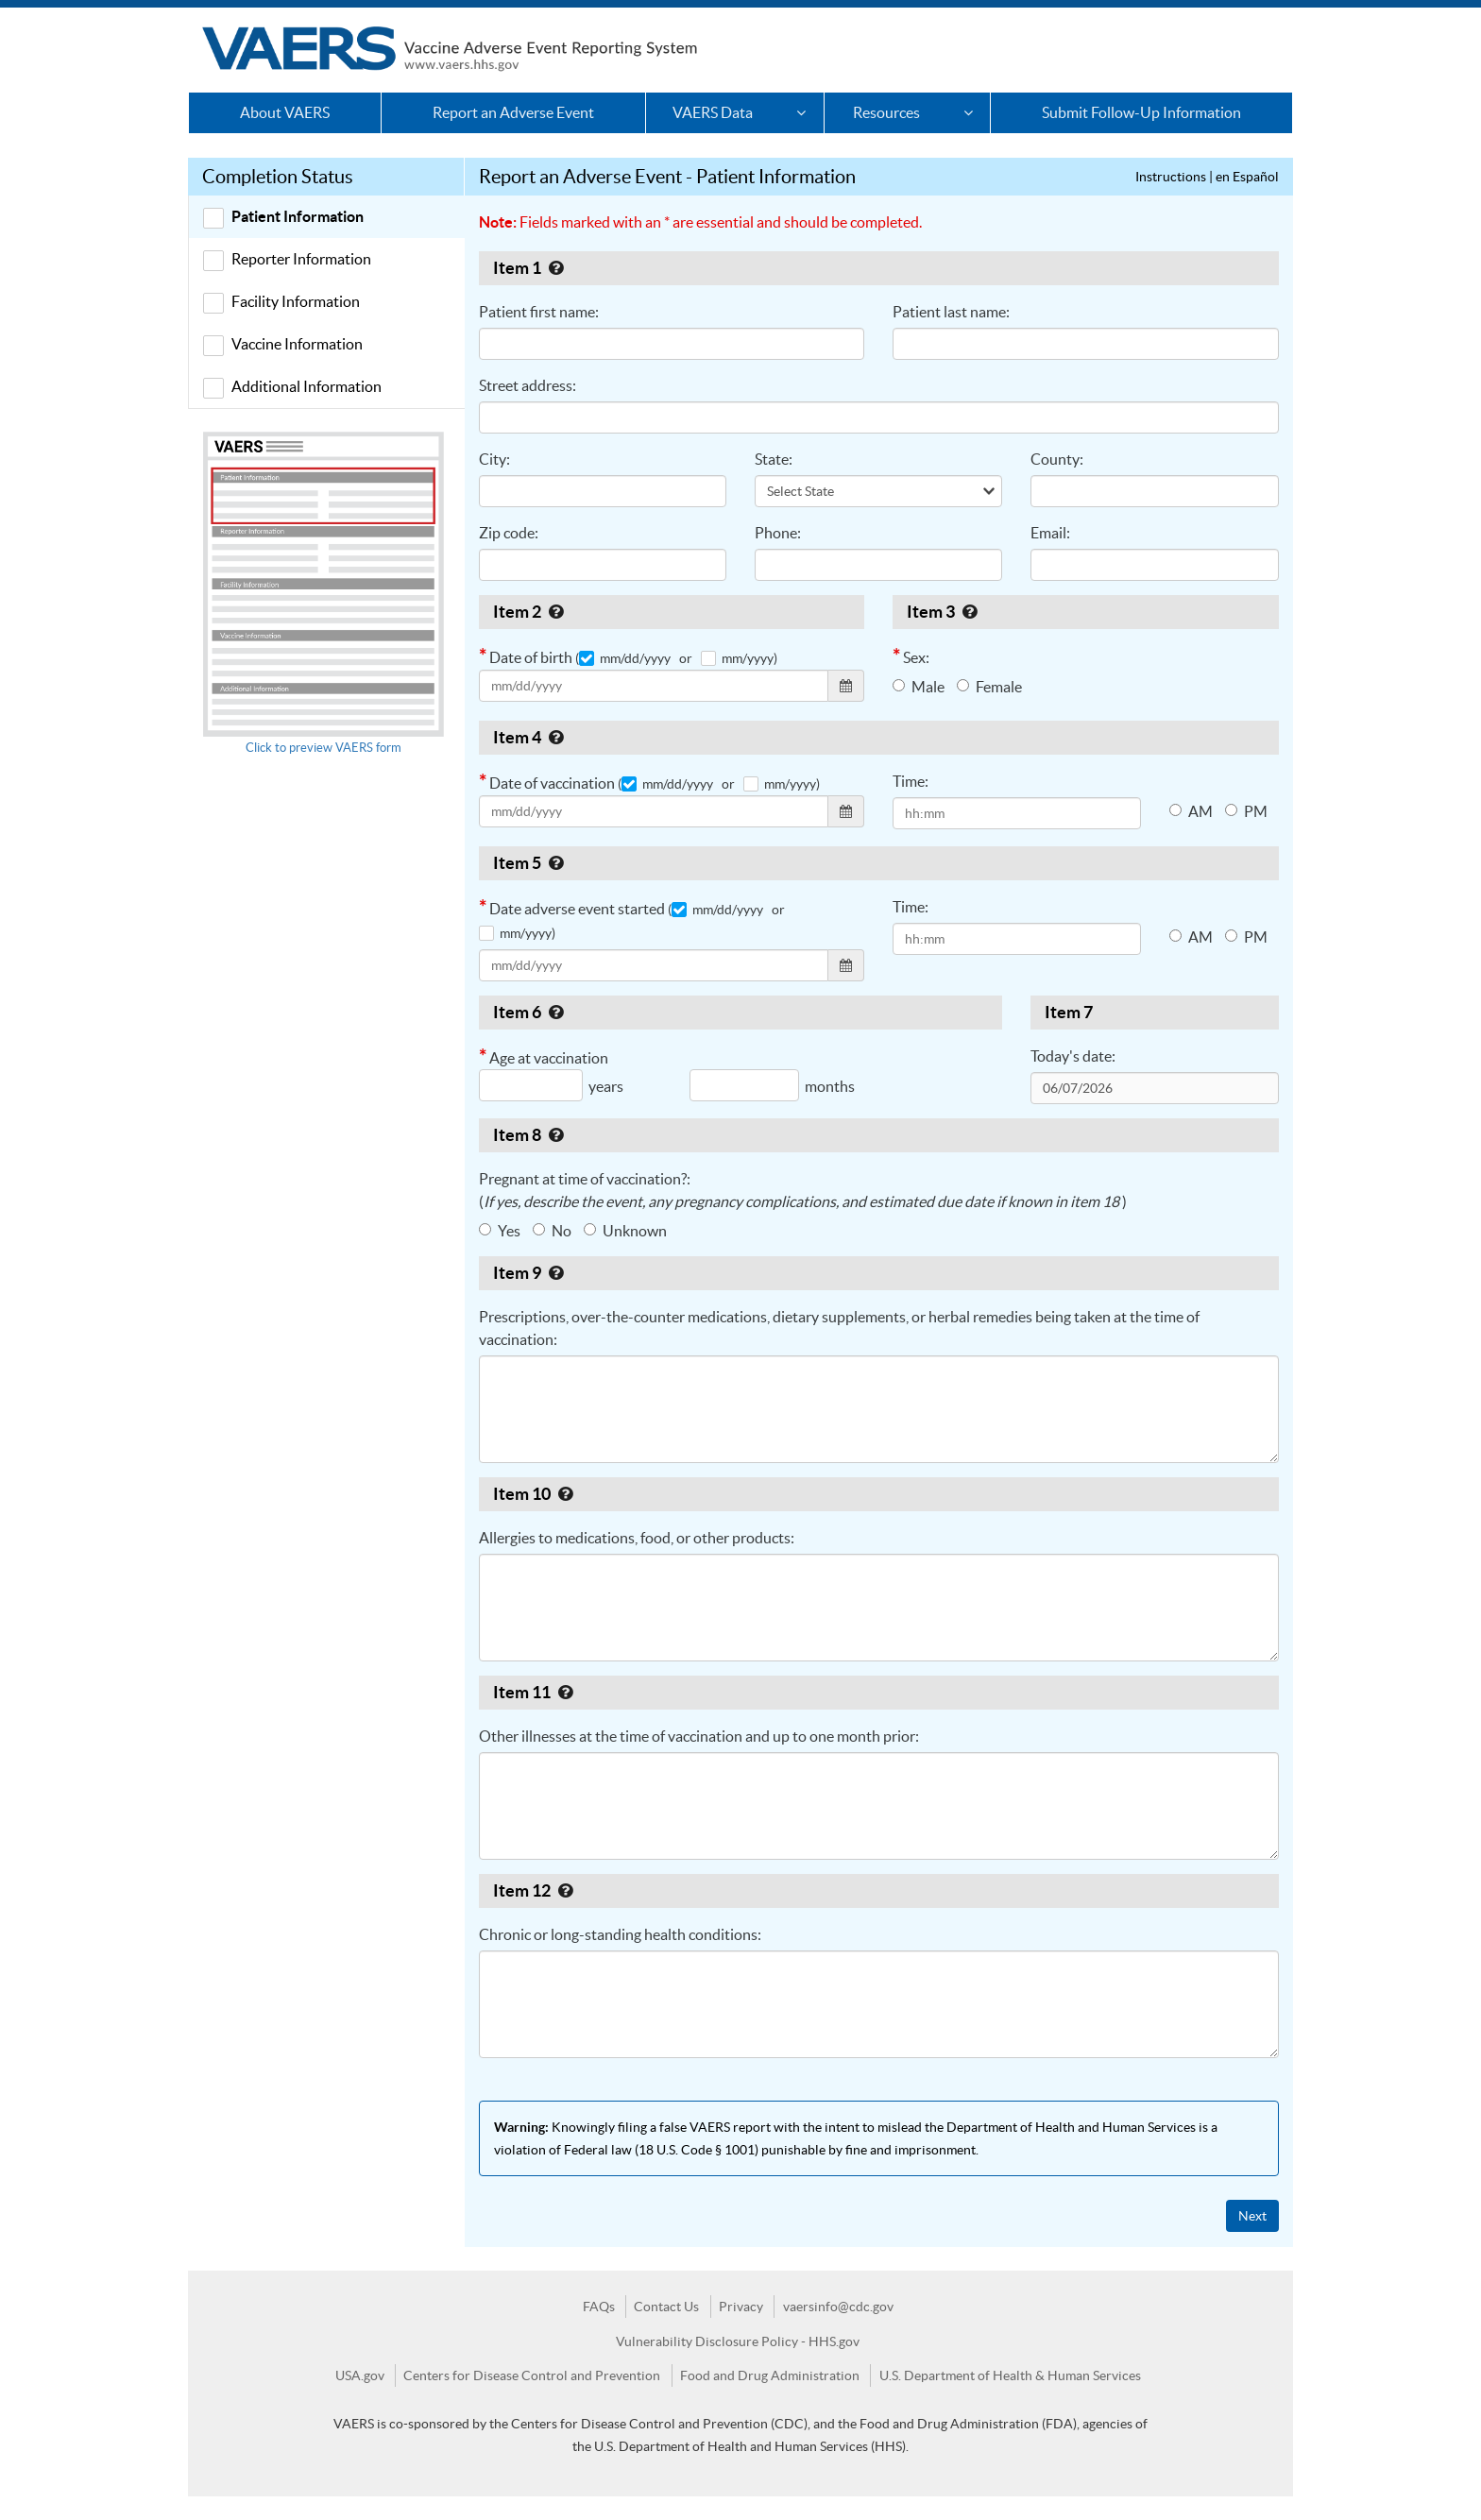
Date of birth (672, 673)
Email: (1050, 532)
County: (1056, 459)
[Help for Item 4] (556, 737)
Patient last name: (951, 311)
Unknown (625, 1230)
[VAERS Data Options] (800, 113)
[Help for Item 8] (556, 1135)
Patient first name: (539, 311)
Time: (910, 781)
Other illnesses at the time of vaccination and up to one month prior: (699, 1736)
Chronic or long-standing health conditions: (620, 1934)
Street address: (527, 385)
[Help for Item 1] (556, 268)
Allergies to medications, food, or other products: (636, 1537)
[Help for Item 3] (969, 611)
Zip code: (508, 532)
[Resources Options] (968, 113)
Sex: (911, 655)
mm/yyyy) (739, 658)
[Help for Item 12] (565, 1890)
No (552, 1230)
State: (773, 459)
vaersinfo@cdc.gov (838, 2306)
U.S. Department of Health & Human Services (1010, 2375)
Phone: (778, 532)
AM (1191, 811)
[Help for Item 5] (556, 863)
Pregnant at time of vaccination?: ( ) (803, 1190)
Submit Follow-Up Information (1141, 112)
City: (494, 459)
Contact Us (666, 2306)
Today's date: (1072, 1055)
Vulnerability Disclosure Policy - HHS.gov (738, 2341)
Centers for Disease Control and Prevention (531, 2375)
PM (1246, 811)
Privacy (741, 2306)
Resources (886, 112)
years (605, 1086)
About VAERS (285, 112)
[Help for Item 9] (556, 1273)
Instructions (1170, 176)
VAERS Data (712, 112)
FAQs (599, 2306)
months (830, 1086)
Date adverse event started (635, 918)
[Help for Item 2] (556, 611)
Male (919, 686)
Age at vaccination (694, 1078)
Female (989, 686)
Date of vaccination (672, 798)
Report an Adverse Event (513, 112)
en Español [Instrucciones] (1247, 176)
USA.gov (359, 2375)
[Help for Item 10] (565, 1494)
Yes (499, 1230)
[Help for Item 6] (556, 1012)
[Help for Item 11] (565, 1692)
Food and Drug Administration (770, 2375)
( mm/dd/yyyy (623, 658)
